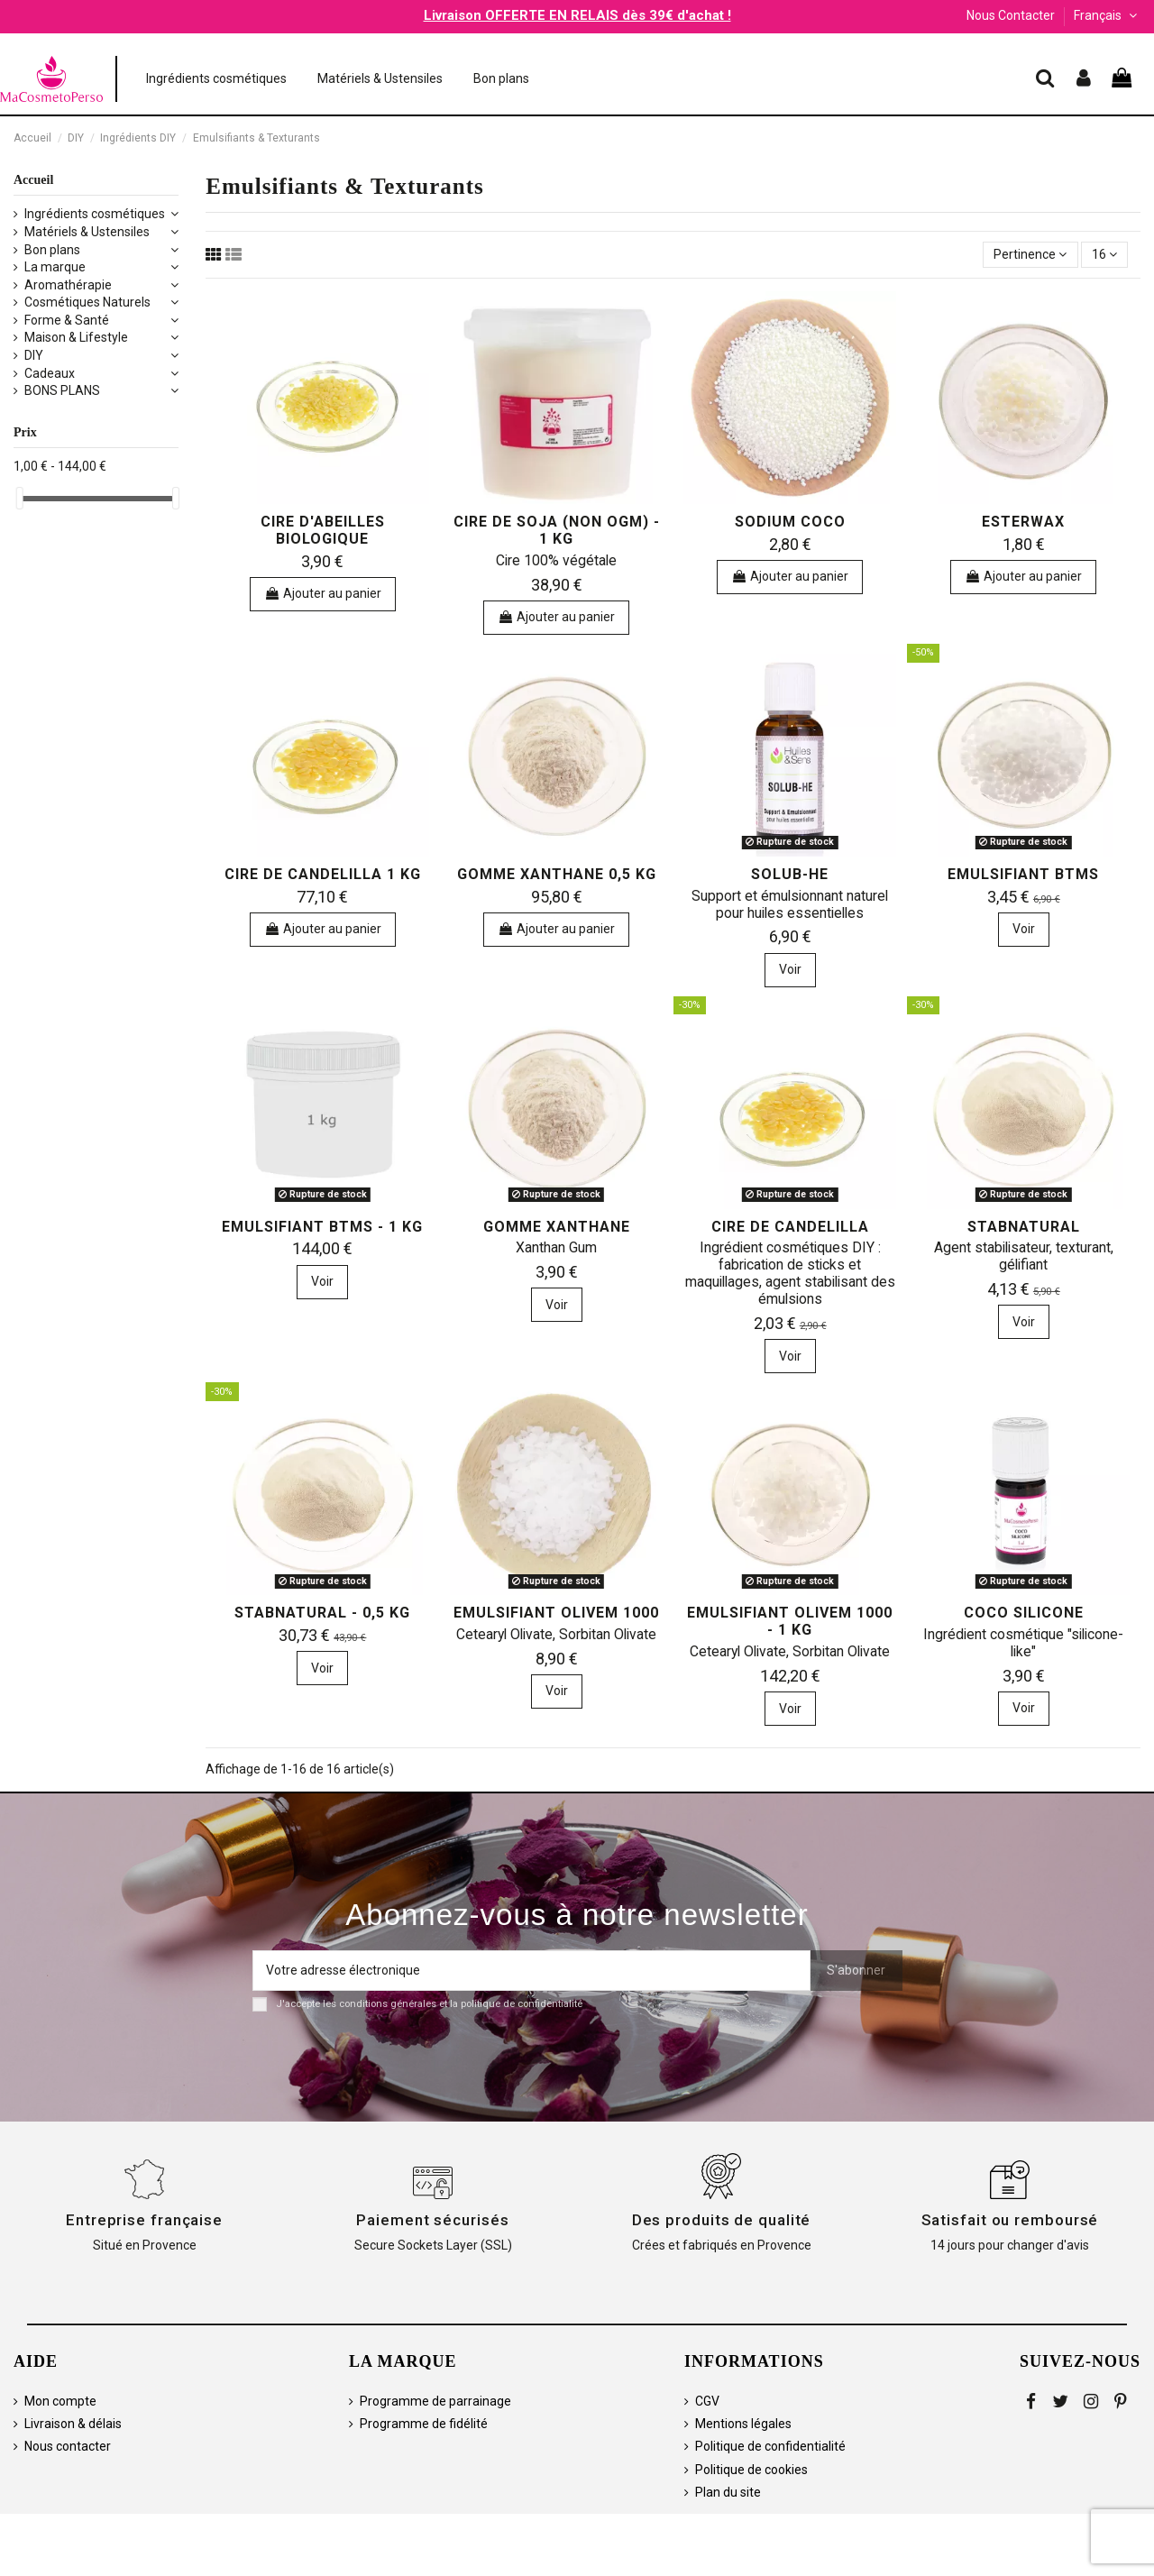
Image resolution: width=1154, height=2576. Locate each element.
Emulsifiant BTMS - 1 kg (322, 1226)
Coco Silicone (1024, 1612)
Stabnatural (1023, 1226)
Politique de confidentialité (770, 2446)
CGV (707, 2401)
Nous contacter (67, 2446)
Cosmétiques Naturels (87, 302)
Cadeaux (49, 373)
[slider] (19, 498)
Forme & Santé (66, 320)
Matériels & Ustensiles (87, 232)
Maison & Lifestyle (76, 337)
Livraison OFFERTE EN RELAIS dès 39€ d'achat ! (577, 15)
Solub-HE (790, 874)
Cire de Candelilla (790, 1226)
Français (1107, 15)
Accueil (33, 180)
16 (1104, 254)
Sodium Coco (790, 521)
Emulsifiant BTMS (1023, 874)
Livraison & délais (73, 2423)
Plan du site (728, 2492)
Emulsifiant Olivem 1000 (556, 1612)
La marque (55, 267)
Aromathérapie (68, 285)
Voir (790, 969)
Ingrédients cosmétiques (94, 213)
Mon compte (60, 2401)
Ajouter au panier (322, 593)
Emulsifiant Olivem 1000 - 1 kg (790, 1621)
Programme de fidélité (424, 2423)
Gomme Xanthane (556, 1226)
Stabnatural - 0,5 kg (322, 1612)
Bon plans (52, 250)
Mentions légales (743, 2423)
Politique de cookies (751, 2469)
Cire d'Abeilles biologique (323, 530)
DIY (33, 355)
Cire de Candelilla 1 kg (322, 874)
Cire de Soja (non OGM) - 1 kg (556, 530)
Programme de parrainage (435, 2401)
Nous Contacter (1010, 15)
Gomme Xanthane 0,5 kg (556, 874)
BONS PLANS (62, 390)
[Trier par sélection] (1030, 255)
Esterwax (1023, 521)
